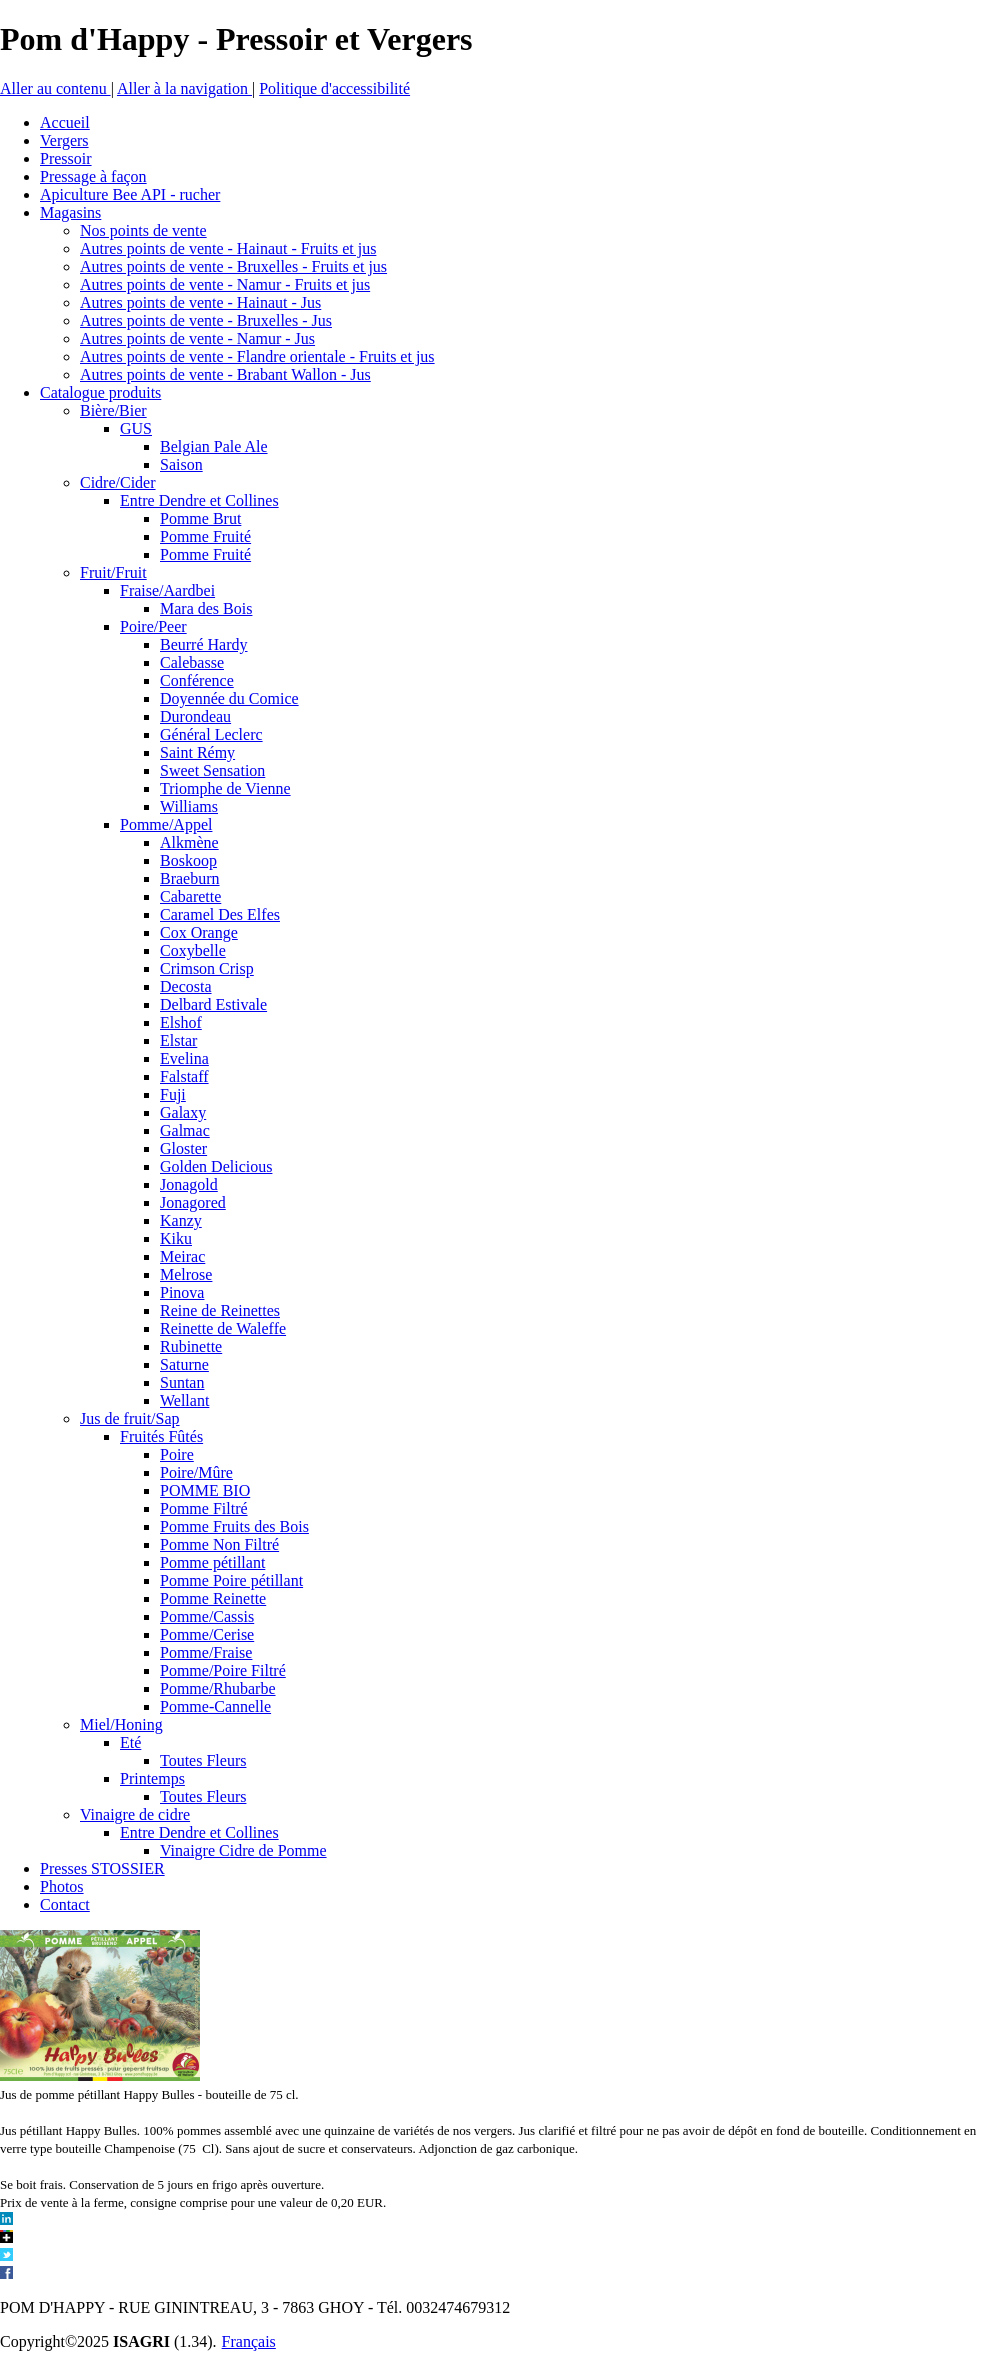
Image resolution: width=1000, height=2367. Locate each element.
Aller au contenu (55, 88)
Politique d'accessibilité (334, 88)
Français (249, 2341)
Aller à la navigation (184, 88)
